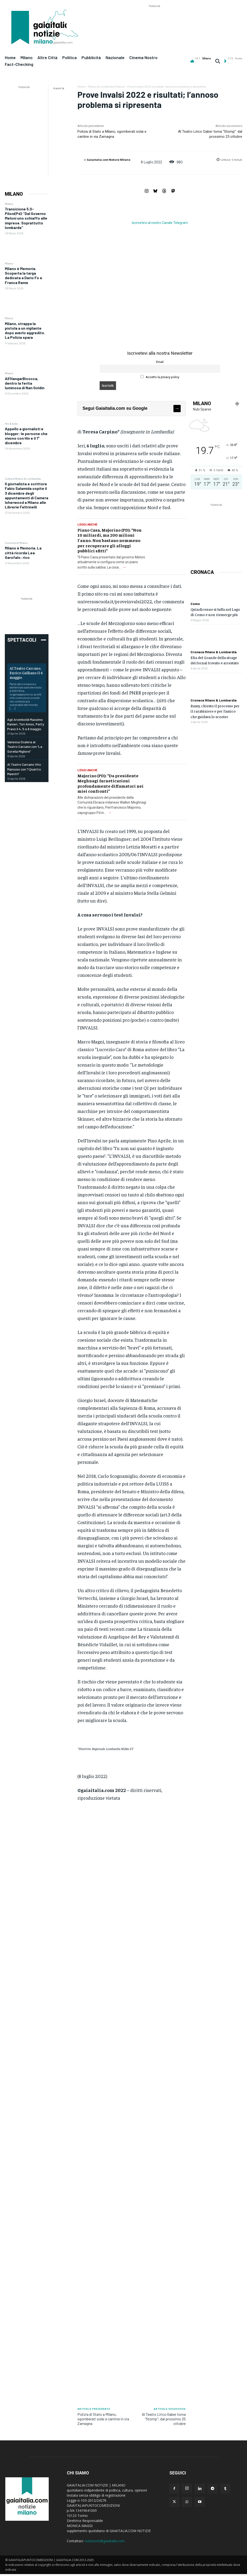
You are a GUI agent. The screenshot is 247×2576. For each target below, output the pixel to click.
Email (160, 362)
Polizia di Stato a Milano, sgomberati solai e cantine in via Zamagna (103, 2419)
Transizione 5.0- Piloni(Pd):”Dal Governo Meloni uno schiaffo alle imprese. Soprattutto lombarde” (26, 218)
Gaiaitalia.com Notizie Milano (108, 159)
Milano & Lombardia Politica (106, 86)
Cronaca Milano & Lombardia (214, 652)
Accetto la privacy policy (159, 377)
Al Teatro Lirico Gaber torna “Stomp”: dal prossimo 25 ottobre (164, 2419)
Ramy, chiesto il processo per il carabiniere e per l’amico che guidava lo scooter (215, 711)
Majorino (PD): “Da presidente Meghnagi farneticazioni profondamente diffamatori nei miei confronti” (110, 783)
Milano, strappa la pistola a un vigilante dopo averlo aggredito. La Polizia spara (25, 330)
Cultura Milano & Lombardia (23, 478)
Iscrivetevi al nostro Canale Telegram (160, 223)
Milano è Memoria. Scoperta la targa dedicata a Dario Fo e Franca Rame (23, 275)
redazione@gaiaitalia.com (105, 2541)
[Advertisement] (154, 19)
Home (81, 86)
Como (195, 604)
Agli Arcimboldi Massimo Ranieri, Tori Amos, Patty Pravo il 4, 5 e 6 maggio (25, 724)
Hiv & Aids (11, 423)
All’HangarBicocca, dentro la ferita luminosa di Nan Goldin (24, 383)
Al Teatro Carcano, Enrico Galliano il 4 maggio (26, 673)
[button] (217, 61)
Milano (9, 203)
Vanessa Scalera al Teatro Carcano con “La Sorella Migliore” (24, 746)
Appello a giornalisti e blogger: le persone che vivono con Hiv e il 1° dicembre (26, 435)
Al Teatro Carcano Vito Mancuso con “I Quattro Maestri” (24, 769)
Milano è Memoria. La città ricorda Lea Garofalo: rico (23, 552)
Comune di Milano (16, 542)
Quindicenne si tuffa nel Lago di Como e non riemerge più (215, 612)
